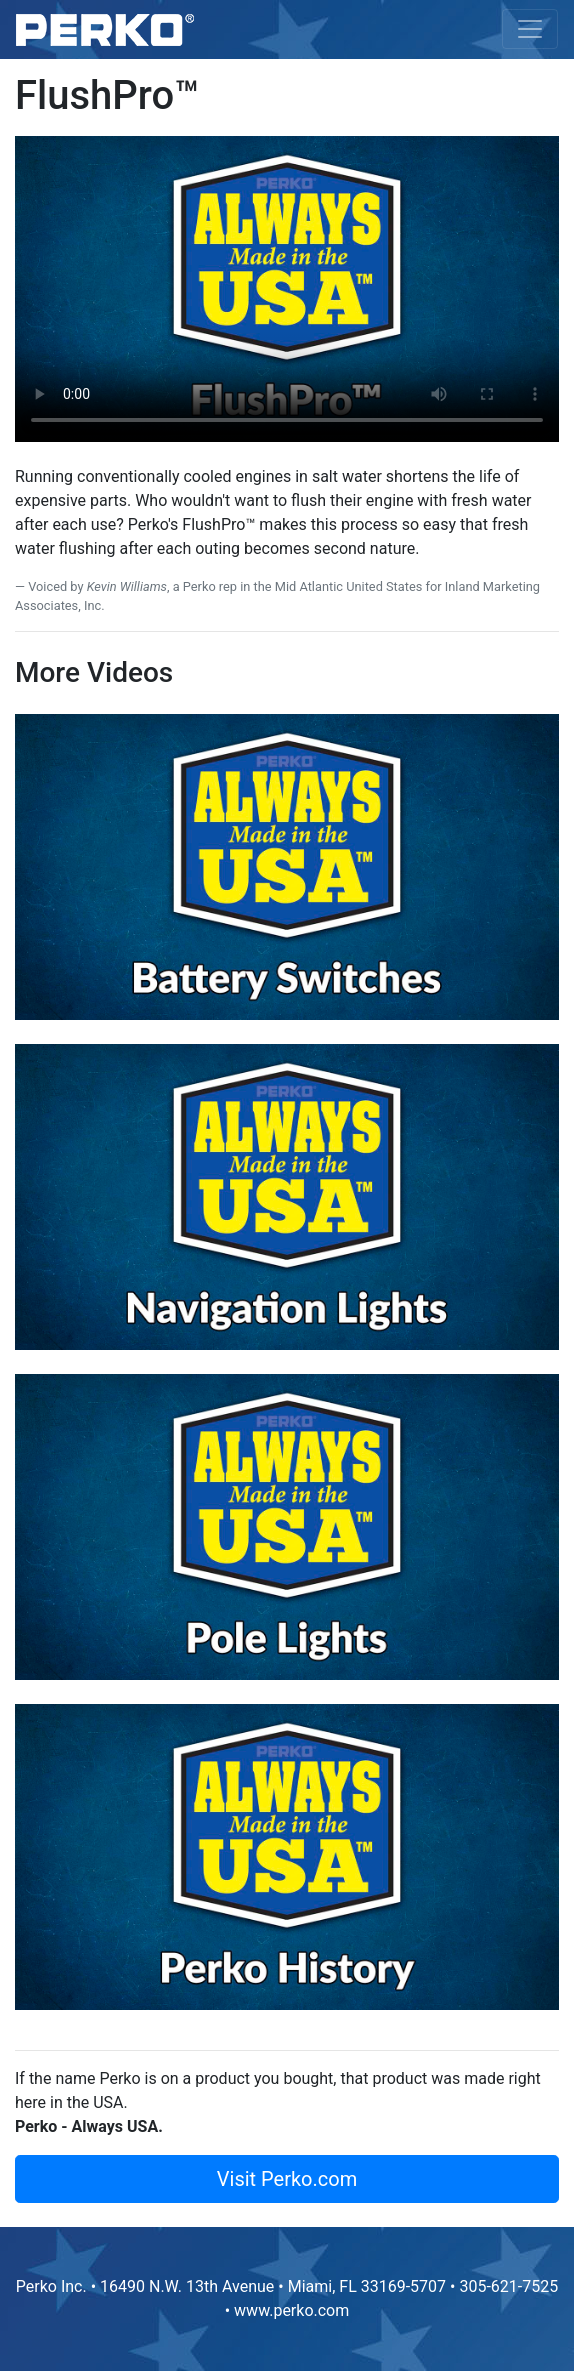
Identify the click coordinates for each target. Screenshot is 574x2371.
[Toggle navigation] (530, 29)
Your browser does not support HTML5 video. (287, 289)
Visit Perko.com (287, 2179)
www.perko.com (291, 2310)
